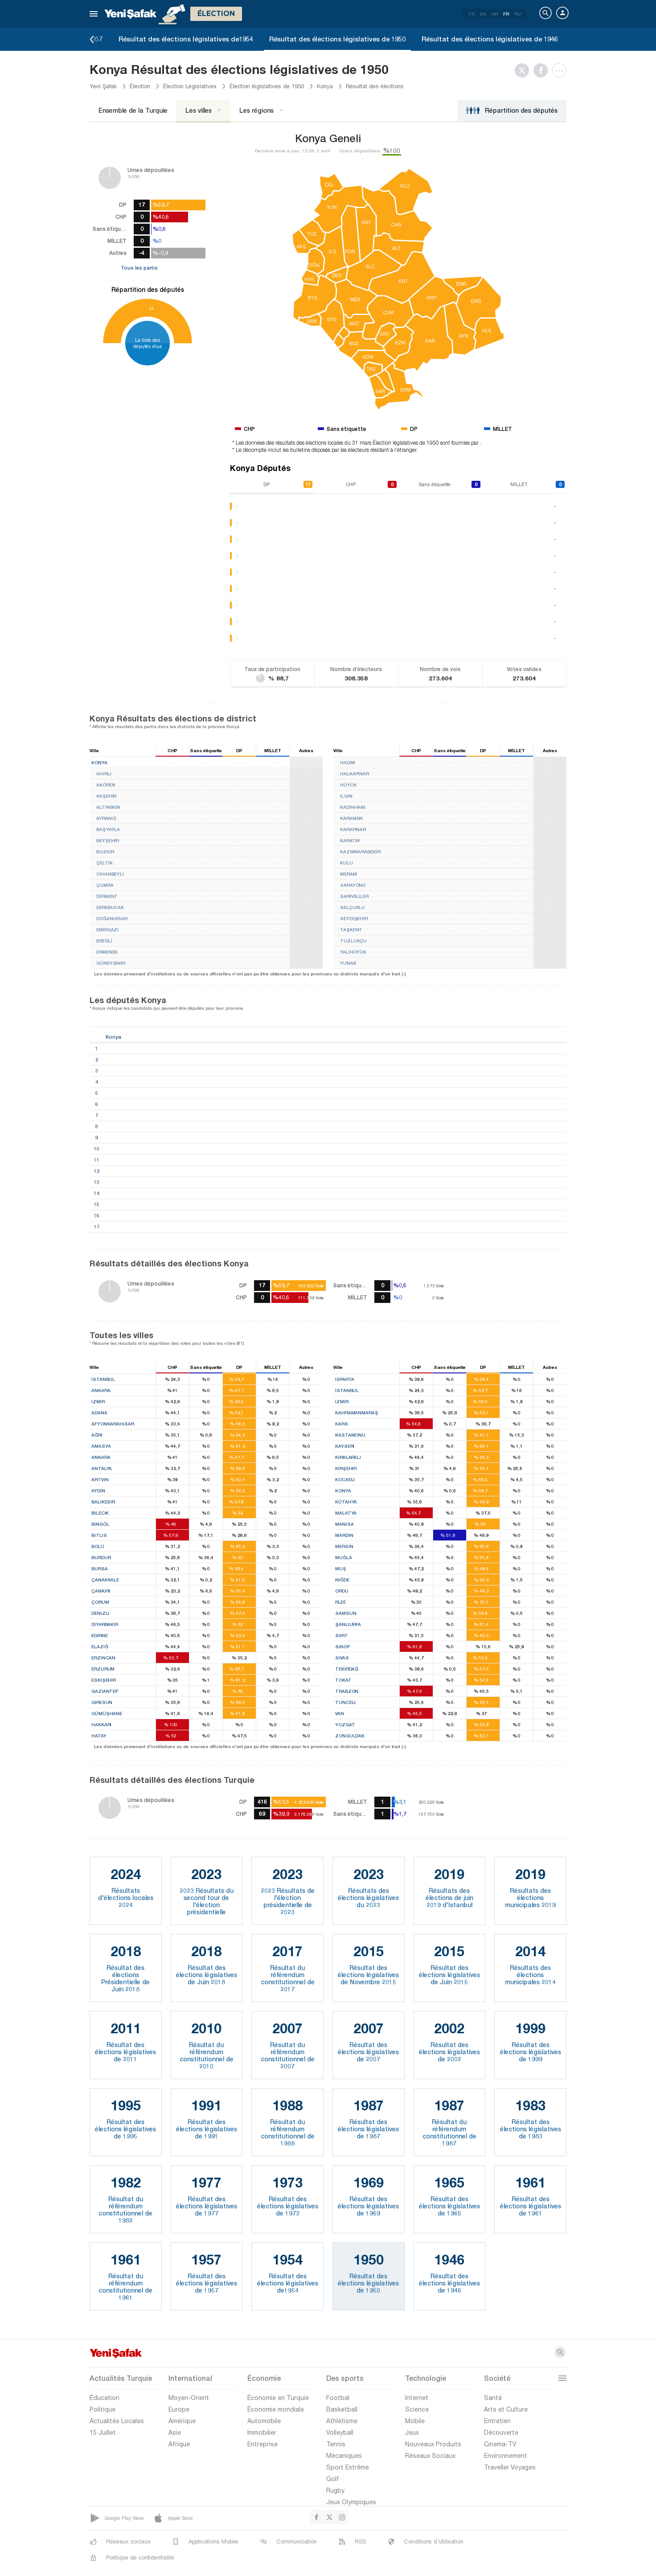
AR (495, 13)
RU (517, 13)
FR (506, 13)
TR (471, 13)
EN (483, 13)
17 (151, 308)
